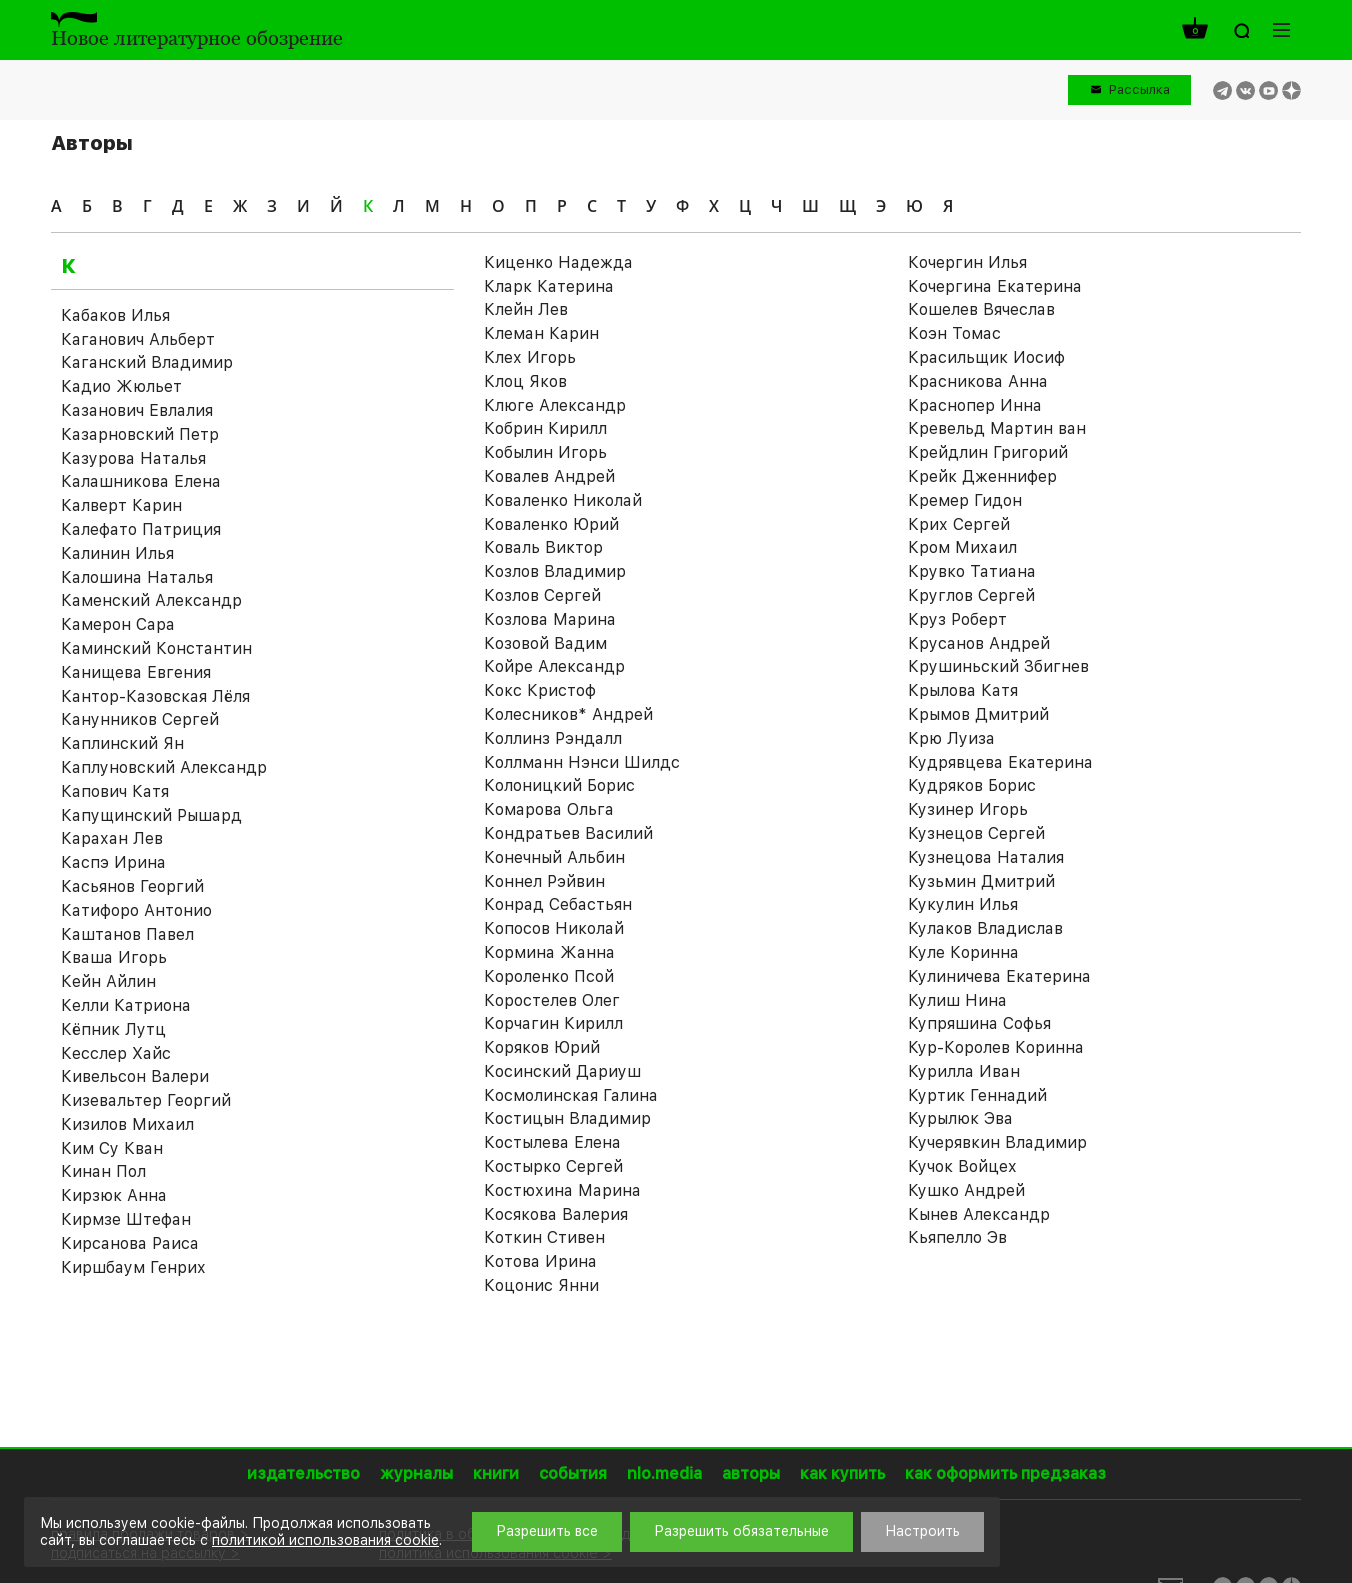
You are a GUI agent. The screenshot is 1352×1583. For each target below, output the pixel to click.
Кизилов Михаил (127, 1124)
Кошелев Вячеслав (981, 309)
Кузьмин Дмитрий (981, 881)
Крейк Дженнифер (982, 476)
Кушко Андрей (966, 1190)
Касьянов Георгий (132, 886)
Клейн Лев (526, 309)
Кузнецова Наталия (986, 857)
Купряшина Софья (979, 1023)
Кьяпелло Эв (957, 1237)
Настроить (922, 1531)
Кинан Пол (103, 1171)
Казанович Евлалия (137, 410)
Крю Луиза (951, 738)
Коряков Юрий (542, 1047)
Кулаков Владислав (985, 928)
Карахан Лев (112, 838)
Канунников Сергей (140, 719)
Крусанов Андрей (979, 643)
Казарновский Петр (140, 434)
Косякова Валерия (556, 1214)
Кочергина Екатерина (995, 286)
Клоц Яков (525, 381)
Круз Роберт (957, 619)
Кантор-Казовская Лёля (155, 696)
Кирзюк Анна (114, 1195)
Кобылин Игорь (545, 452)
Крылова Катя (963, 690)
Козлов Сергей (542, 595)
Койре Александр (554, 666)
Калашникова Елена (141, 481)
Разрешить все (547, 1531)
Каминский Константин (156, 648)
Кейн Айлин (108, 981)
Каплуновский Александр (164, 767)
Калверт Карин (121, 505)
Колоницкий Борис (559, 785)
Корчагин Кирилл (553, 1023)
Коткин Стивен (544, 1237)
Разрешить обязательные (741, 1531)
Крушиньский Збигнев (998, 666)
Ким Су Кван (112, 1148)
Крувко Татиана (972, 571)
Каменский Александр (151, 600)
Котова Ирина (540, 1261)
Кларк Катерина (549, 286)
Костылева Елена (552, 1142)
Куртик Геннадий (977, 1095)
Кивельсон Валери (135, 1076)
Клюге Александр (555, 405)
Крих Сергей (959, 524)
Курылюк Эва (960, 1118)
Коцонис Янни (541, 1285)
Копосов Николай (554, 928)
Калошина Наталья (137, 577)
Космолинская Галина (571, 1095)
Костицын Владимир (567, 1118)
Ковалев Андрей (549, 476)
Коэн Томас (954, 333)
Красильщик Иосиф (986, 357)
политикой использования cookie (325, 1540)
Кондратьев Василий (568, 833)
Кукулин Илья (963, 904)
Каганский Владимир (147, 362)
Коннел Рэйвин (544, 881)
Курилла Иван (964, 1071)
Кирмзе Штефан (126, 1219)
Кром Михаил (962, 547)
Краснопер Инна (975, 405)
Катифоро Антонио (136, 910)
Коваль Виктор (543, 547)
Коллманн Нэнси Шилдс (582, 762)
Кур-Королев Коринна (996, 1047)
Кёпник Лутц (113, 1029)
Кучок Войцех (962, 1166)
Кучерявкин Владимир (997, 1142)
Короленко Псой (549, 976)
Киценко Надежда (558, 262)
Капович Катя (115, 791)
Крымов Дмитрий (978, 714)
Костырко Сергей (553, 1166)
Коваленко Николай (563, 500)
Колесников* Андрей (568, 714)
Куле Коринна (963, 952)
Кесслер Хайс (116, 1053)
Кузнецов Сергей (976, 833)
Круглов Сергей (971, 595)
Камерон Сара (118, 624)
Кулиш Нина (957, 1000)
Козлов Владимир (555, 571)
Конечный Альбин (554, 857)
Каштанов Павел (127, 934)
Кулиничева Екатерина (999, 976)
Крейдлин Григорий (988, 452)
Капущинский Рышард (151, 815)
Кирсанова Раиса (130, 1243)
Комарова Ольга (549, 809)
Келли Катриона (126, 1005)
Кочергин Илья (967, 262)
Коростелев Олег (552, 1000)
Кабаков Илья (115, 315)
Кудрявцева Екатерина (1000, 762)
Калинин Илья (117, 553)
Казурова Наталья (133, 458)
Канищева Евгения (136, 672)
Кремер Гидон (965, 500)
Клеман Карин (541, 333)
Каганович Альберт (138, 339)
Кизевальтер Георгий (146, 1100)
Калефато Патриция (141, 529)
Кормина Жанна (549, 952)
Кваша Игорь (114, 957)
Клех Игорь (530, 357)
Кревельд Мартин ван (997, 428)
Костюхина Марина (562, 1190)
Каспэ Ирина (113, 862)
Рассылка (1139, 89)
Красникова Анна (978, 381)
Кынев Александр (979, 1214)
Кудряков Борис (972, 785)
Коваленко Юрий (551, 524)
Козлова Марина (550, 619)
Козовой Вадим (545, 643)
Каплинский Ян (122, 743)
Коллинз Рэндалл (553, 738)
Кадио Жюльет (121, 386)
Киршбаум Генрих (133, 1267)
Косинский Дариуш (562, 1071)
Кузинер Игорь (968, 809)
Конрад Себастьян (558, 904)
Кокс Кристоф (540, 690)
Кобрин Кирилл (545, 428)
